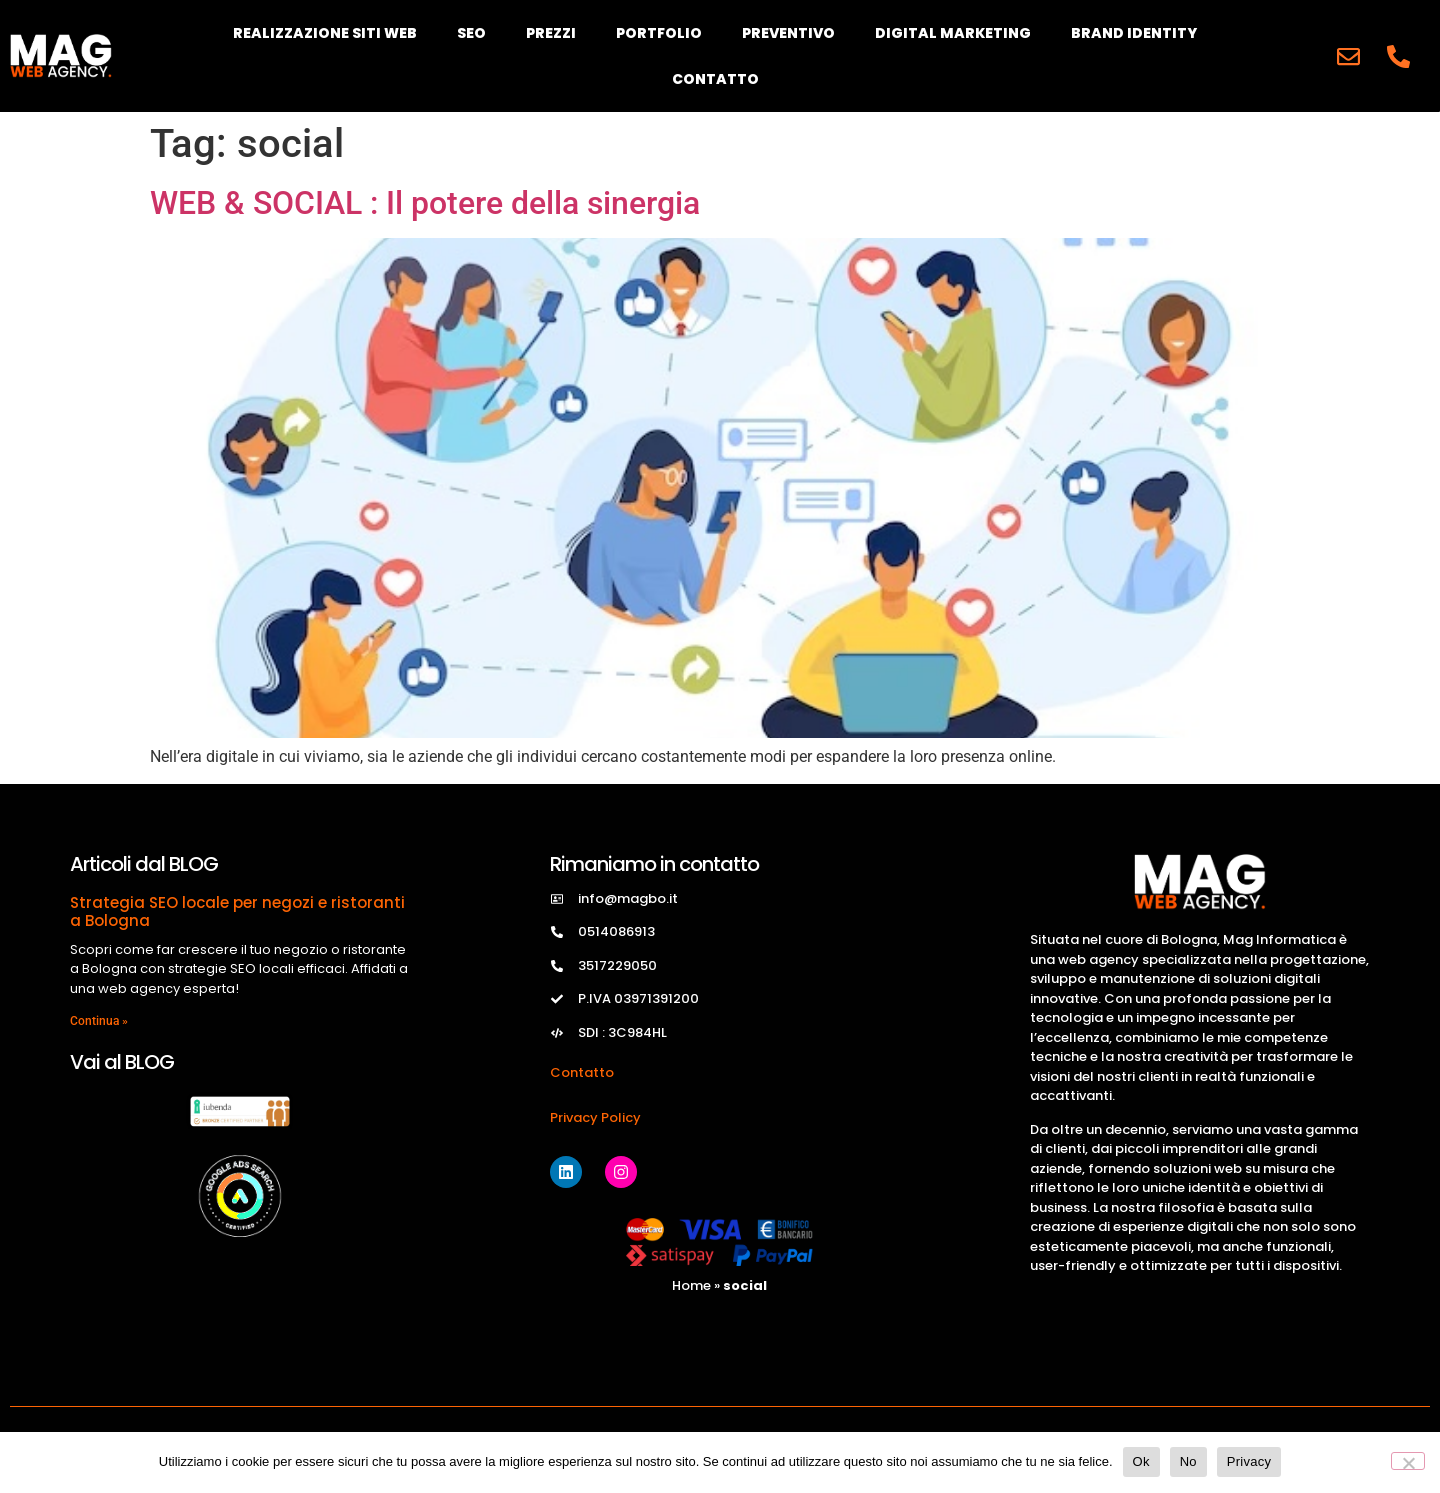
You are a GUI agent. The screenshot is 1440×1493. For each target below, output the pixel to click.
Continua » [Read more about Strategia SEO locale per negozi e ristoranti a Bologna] (99, 1021)
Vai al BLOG (122, 1062)
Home (691, 1285)
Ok (1141, 1461)
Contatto (715, 79)
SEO (471, 33)
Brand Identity (1134, 33)
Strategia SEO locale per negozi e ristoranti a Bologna (237, 911)
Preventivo (788, 33)
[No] (1408, 1461)
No (1188, 1461)
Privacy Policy (595, 1117)
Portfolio (659, 33)
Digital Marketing (953, 33)
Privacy (1249, 1461)
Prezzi (551, 33)
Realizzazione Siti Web (325, 33)
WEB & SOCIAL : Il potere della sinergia (425, 203)
